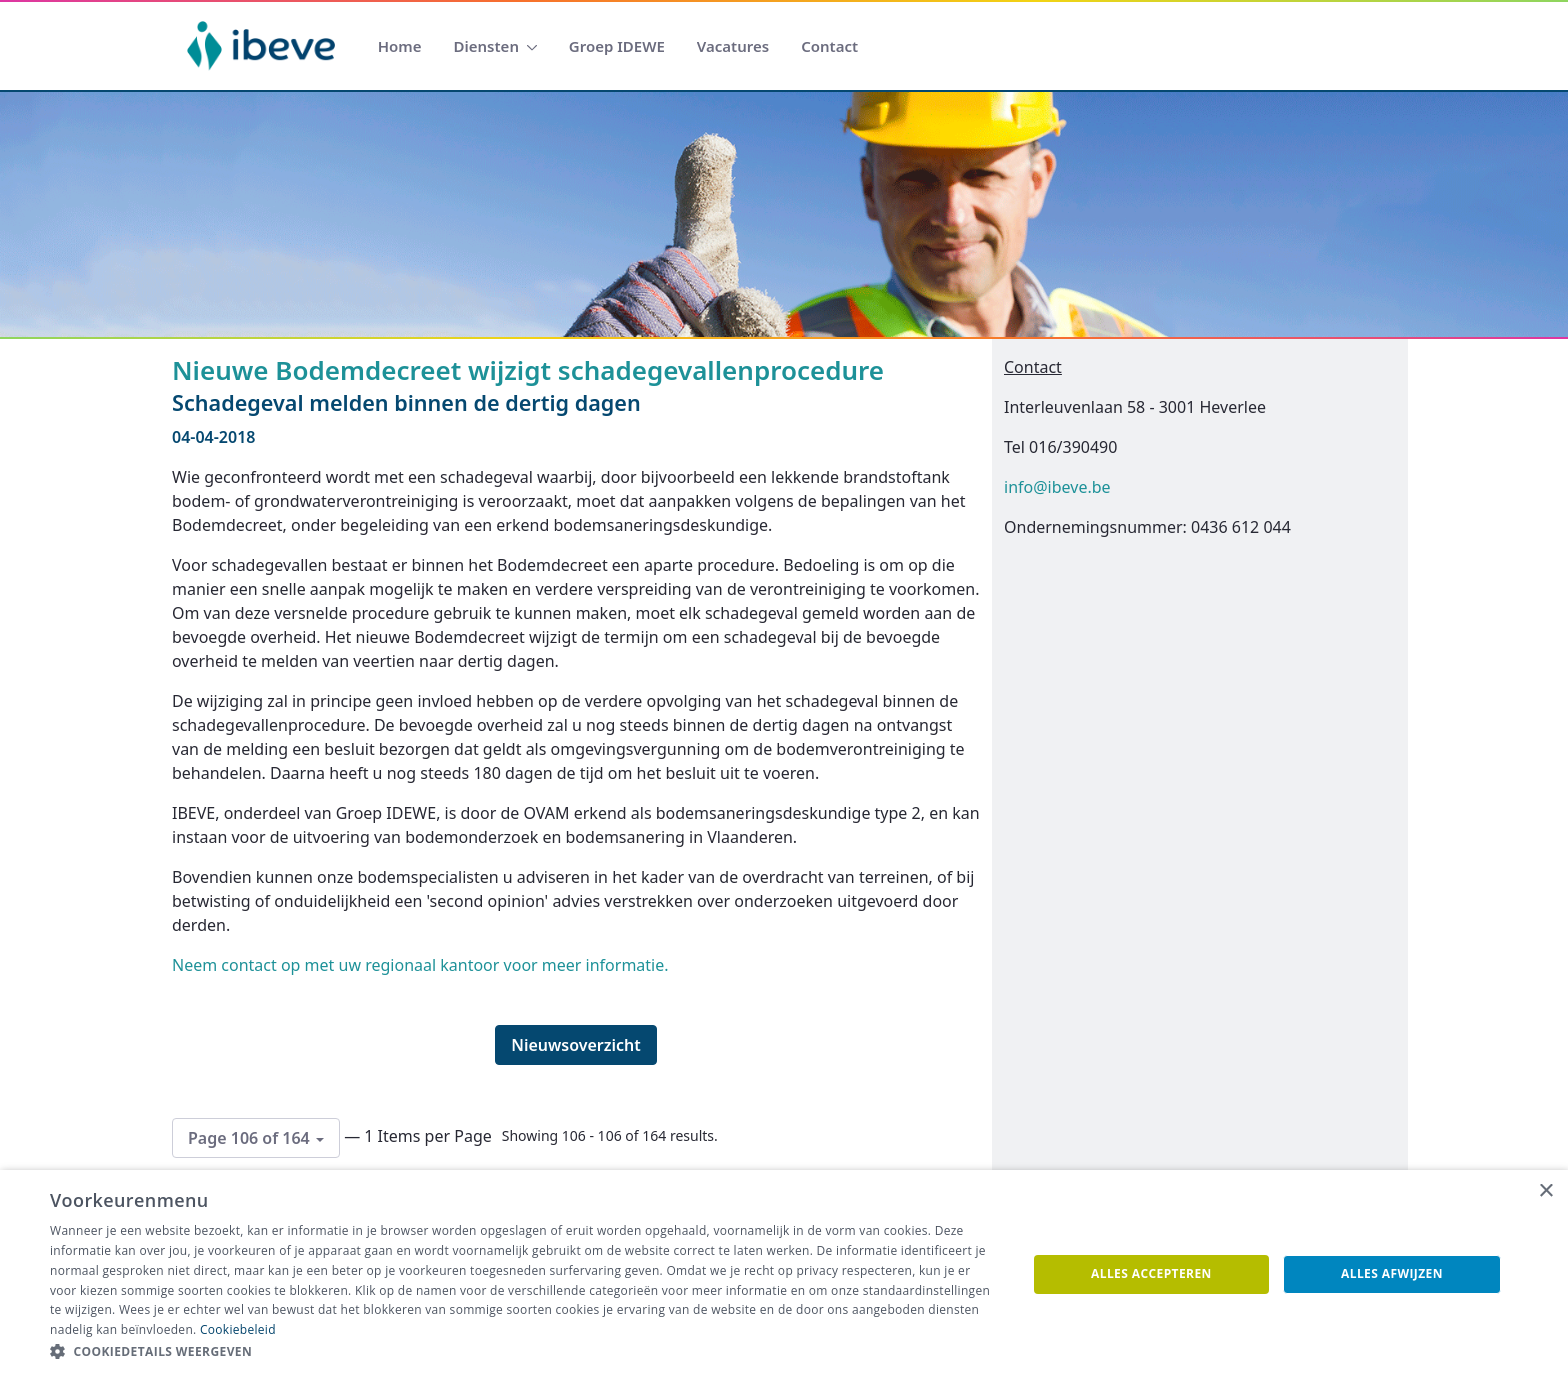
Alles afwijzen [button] (1392, 1273)
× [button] (1545, 1191)
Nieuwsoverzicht (576, 1045)
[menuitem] (400, 46)
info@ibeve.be (1057, 487)
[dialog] (784, 1274)
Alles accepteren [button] (1151, 1273)
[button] (524, 1352)
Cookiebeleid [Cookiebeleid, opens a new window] (238, 1329)
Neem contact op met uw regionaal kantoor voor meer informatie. (420, 965)
